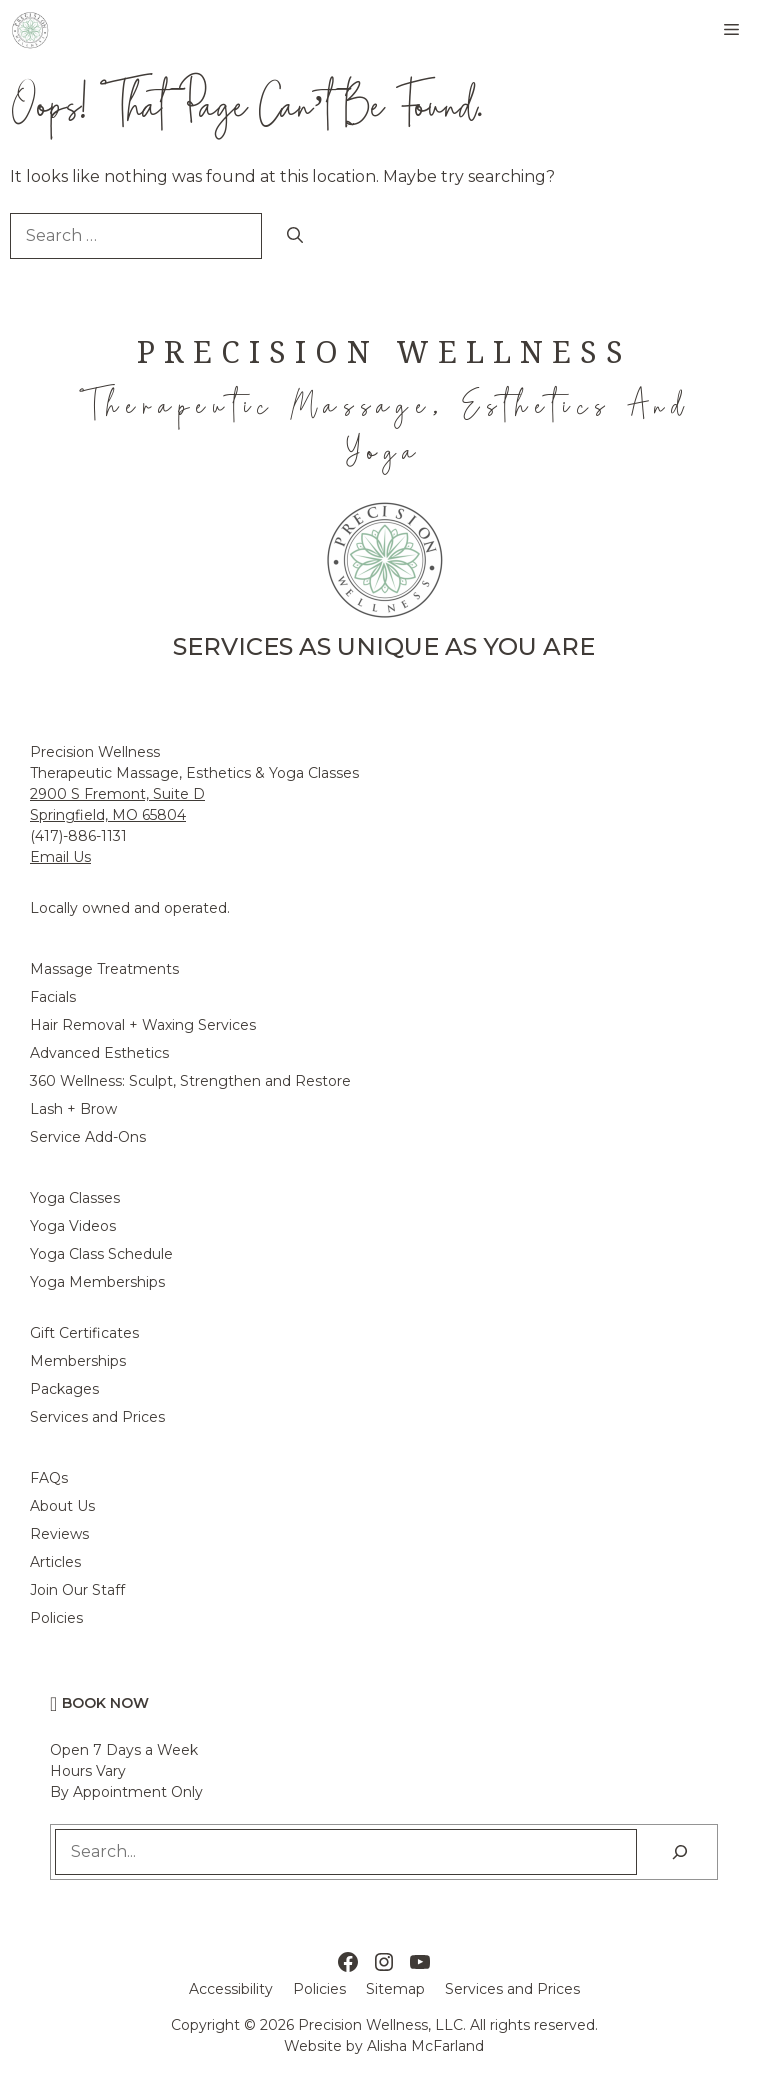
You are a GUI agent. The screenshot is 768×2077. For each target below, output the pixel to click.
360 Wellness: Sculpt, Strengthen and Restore (190, 1081)
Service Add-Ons (88, 1137)
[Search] (295, 236)
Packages (64, 1389)
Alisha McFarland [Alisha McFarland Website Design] (425, 2046)
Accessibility (231, 1989)
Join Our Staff (77, 1590)
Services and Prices (97, 1417)
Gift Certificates (84, 1333)
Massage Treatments (104, 969)
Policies (56, 1618)
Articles (55, 1562)
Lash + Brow (73, 1109)
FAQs (49, 1478)
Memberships (78, 1361)
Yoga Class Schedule (101, 1254)
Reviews (59, 1534)
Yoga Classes (75, 1198)
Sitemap (395, 1989)
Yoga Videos (73, 1226)
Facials (53, 997)
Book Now (105, 1703)
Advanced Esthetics (99, 1053)
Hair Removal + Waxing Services (143, 1025)
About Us (62, 1506)
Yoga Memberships (97, 1282)
